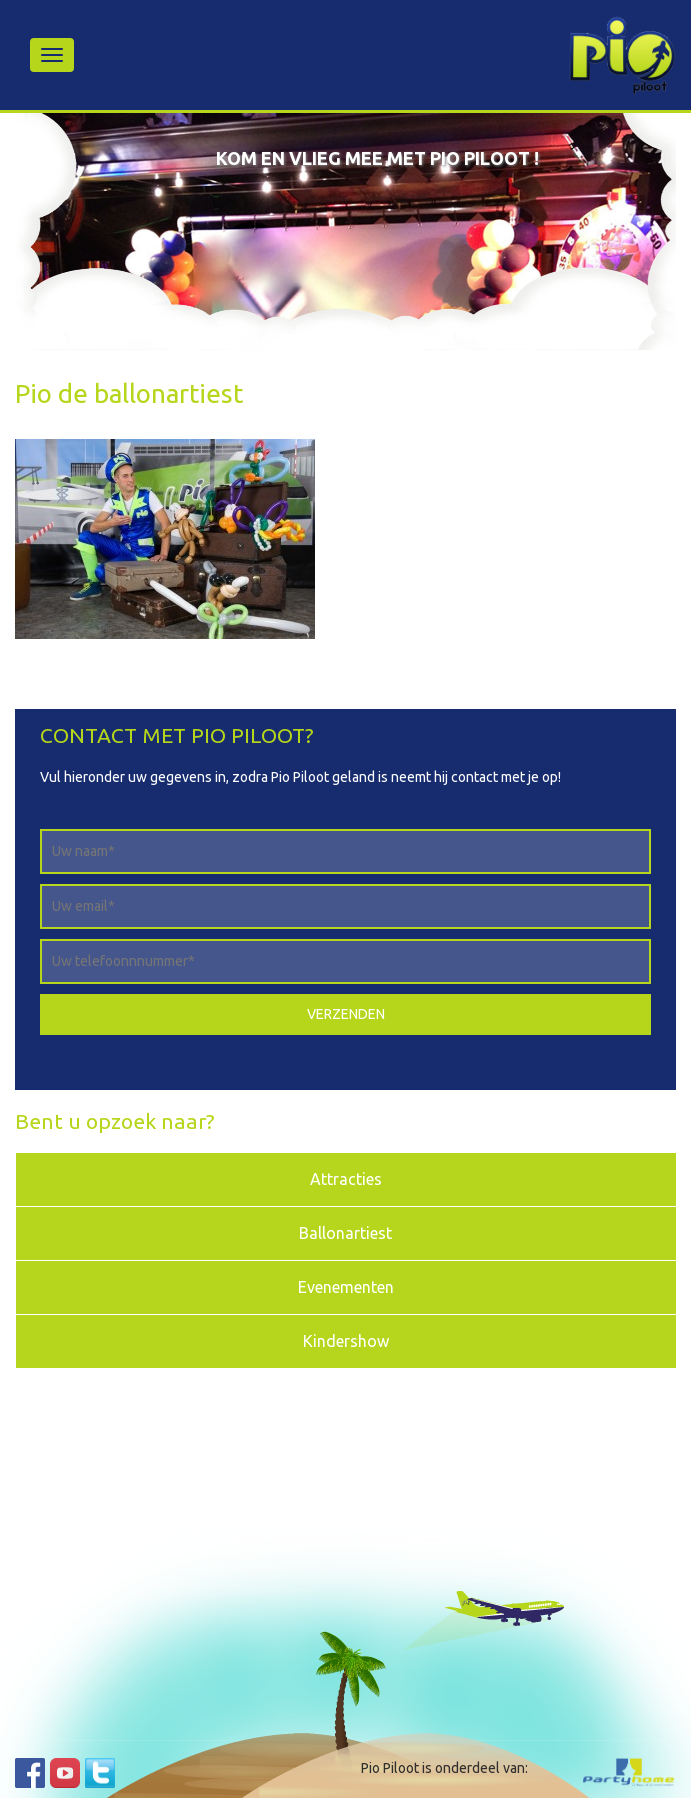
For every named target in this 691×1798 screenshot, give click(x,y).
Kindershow (346, 1341)
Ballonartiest (345, 1233)
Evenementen (346, 1287)
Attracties (346, 1179)
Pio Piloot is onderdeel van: (444, 1768)
